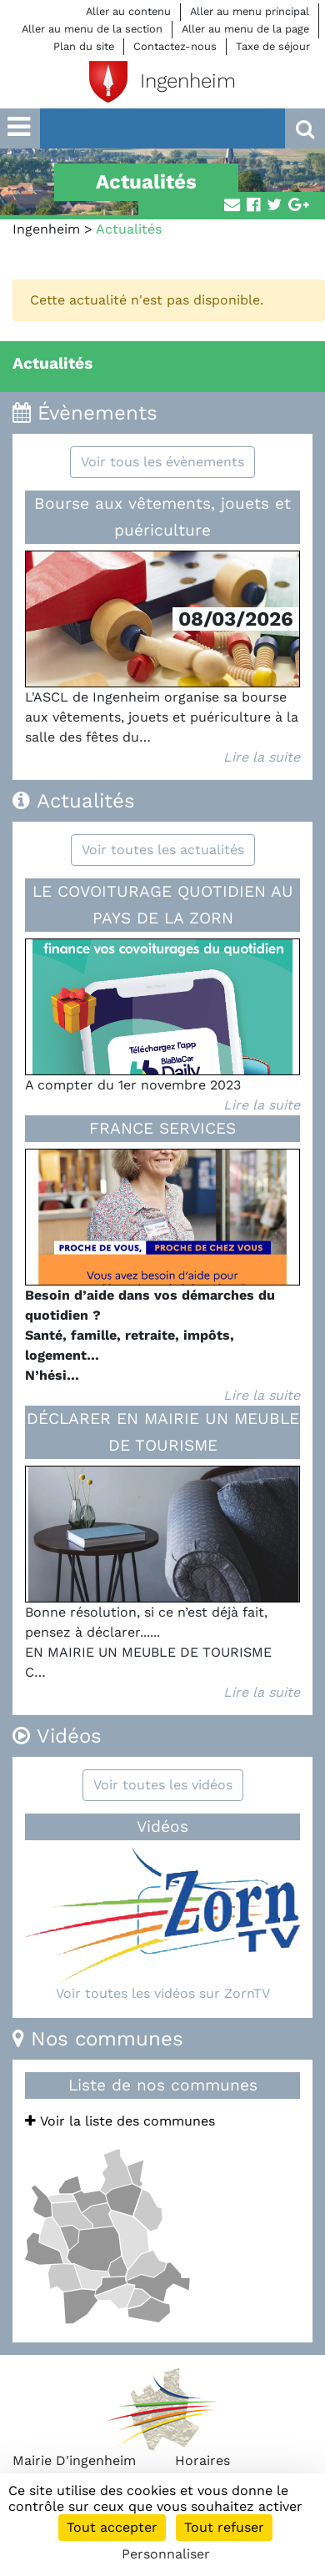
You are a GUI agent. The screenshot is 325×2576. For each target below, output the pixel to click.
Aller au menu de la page (245, 29)
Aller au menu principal (249, 11)
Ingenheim (46, 229)
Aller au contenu (128, 11)
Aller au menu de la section (92, 29)
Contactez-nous (175, 46)
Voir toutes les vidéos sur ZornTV (163, 1993)
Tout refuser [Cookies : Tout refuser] (224, 2527)
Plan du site (83, 46)
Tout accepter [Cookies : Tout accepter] (112, 2527)
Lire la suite (261, 757)
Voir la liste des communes (120, 2121)
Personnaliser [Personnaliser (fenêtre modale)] (166, 2554)
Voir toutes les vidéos (162, 1785)
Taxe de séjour (273, 46)
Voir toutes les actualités (163, 850)
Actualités (52, 363)
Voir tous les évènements (162, 462)
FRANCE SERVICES (162, 1128)
